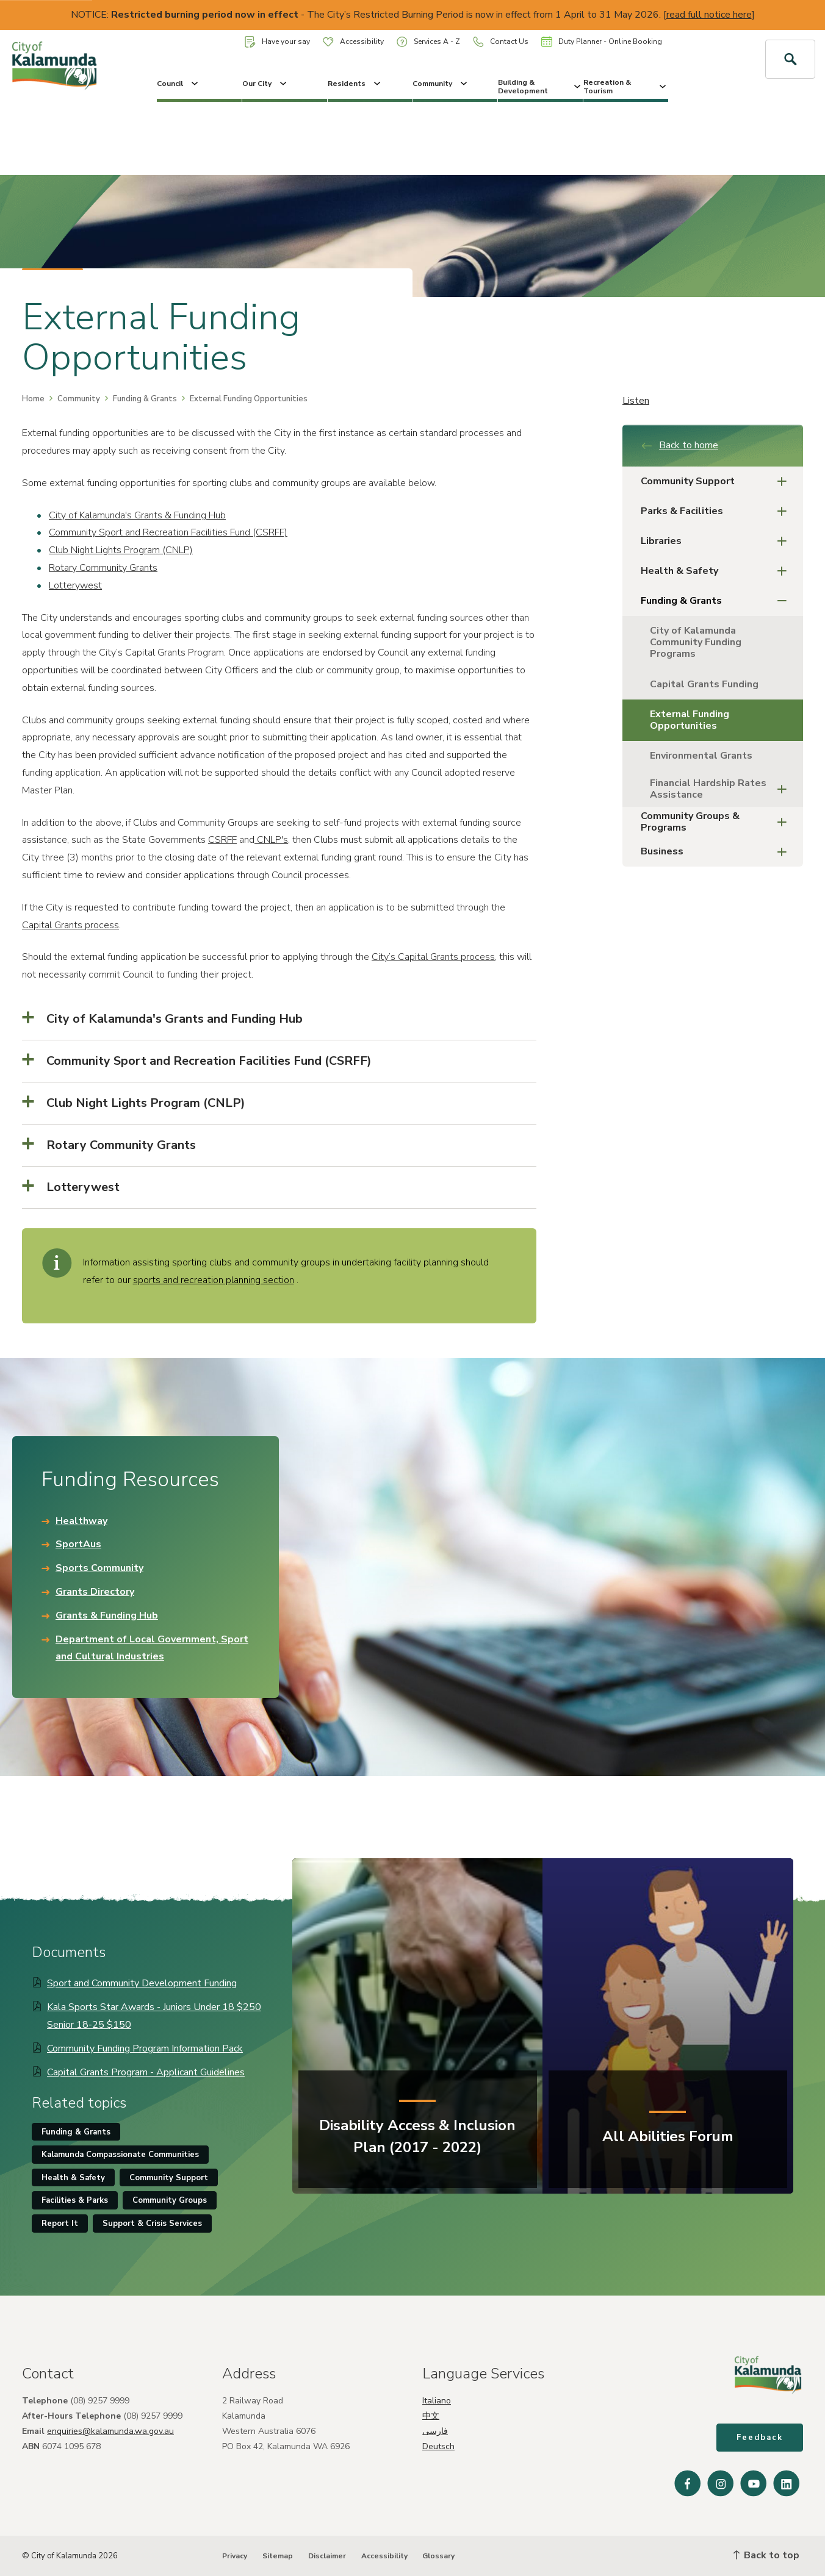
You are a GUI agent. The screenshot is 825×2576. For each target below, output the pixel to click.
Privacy (234, 2556)
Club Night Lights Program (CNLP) (121, 550)
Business (717, 852)
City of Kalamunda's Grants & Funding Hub (137, 515)
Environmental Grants (701, 755)
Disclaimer (327, 2556)
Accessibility (353, 41)
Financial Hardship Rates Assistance (722, 788)
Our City (265, 83)
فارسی (435, 2431)
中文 (430, 2416)
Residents (355, 83)
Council (178, 83)
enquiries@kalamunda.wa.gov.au (110, 2431)
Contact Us (500, 42)
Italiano (436, 2400)
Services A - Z (428, 42)
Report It (59, 2223)
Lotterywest (75, 585)
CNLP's (271, 839)
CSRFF (222, 839)
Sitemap (277, 2556)
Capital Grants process (70, 925)
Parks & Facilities (717, 511)
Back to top (766, 2555)
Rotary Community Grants (103, 567)
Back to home (679, 445)
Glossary (438, 2556)
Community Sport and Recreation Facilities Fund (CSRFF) (168, 532)
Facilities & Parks (74, 2200)
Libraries (717, 541)
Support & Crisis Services (152, 2223)
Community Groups (169, 2200)
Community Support (717, 481)
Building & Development (540, 86)
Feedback (760, 2437)
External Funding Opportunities (689, 719)
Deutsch (438, 2446)
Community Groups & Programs (717, 821)
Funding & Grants (145, 398)
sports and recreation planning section (213, 1280)
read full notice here (709, 14)
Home (33, 398)
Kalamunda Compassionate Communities (120, 2154)
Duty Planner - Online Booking (601, 41)
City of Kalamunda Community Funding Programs (695, 642)
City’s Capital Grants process (433, 957)
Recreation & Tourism (625, 86)
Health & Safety (717, 571)
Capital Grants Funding (704, 684)
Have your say (277, 42)
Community (440, 83)
